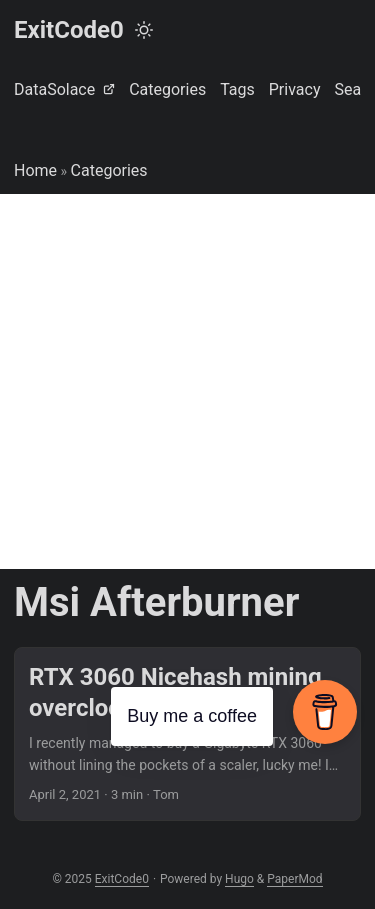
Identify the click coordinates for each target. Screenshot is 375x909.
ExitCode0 (69, 30)
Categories (109, 170)
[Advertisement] (187, 381)
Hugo (239, 879)
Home (35, 170)
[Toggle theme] (144, 30)
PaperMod (294, 879)
